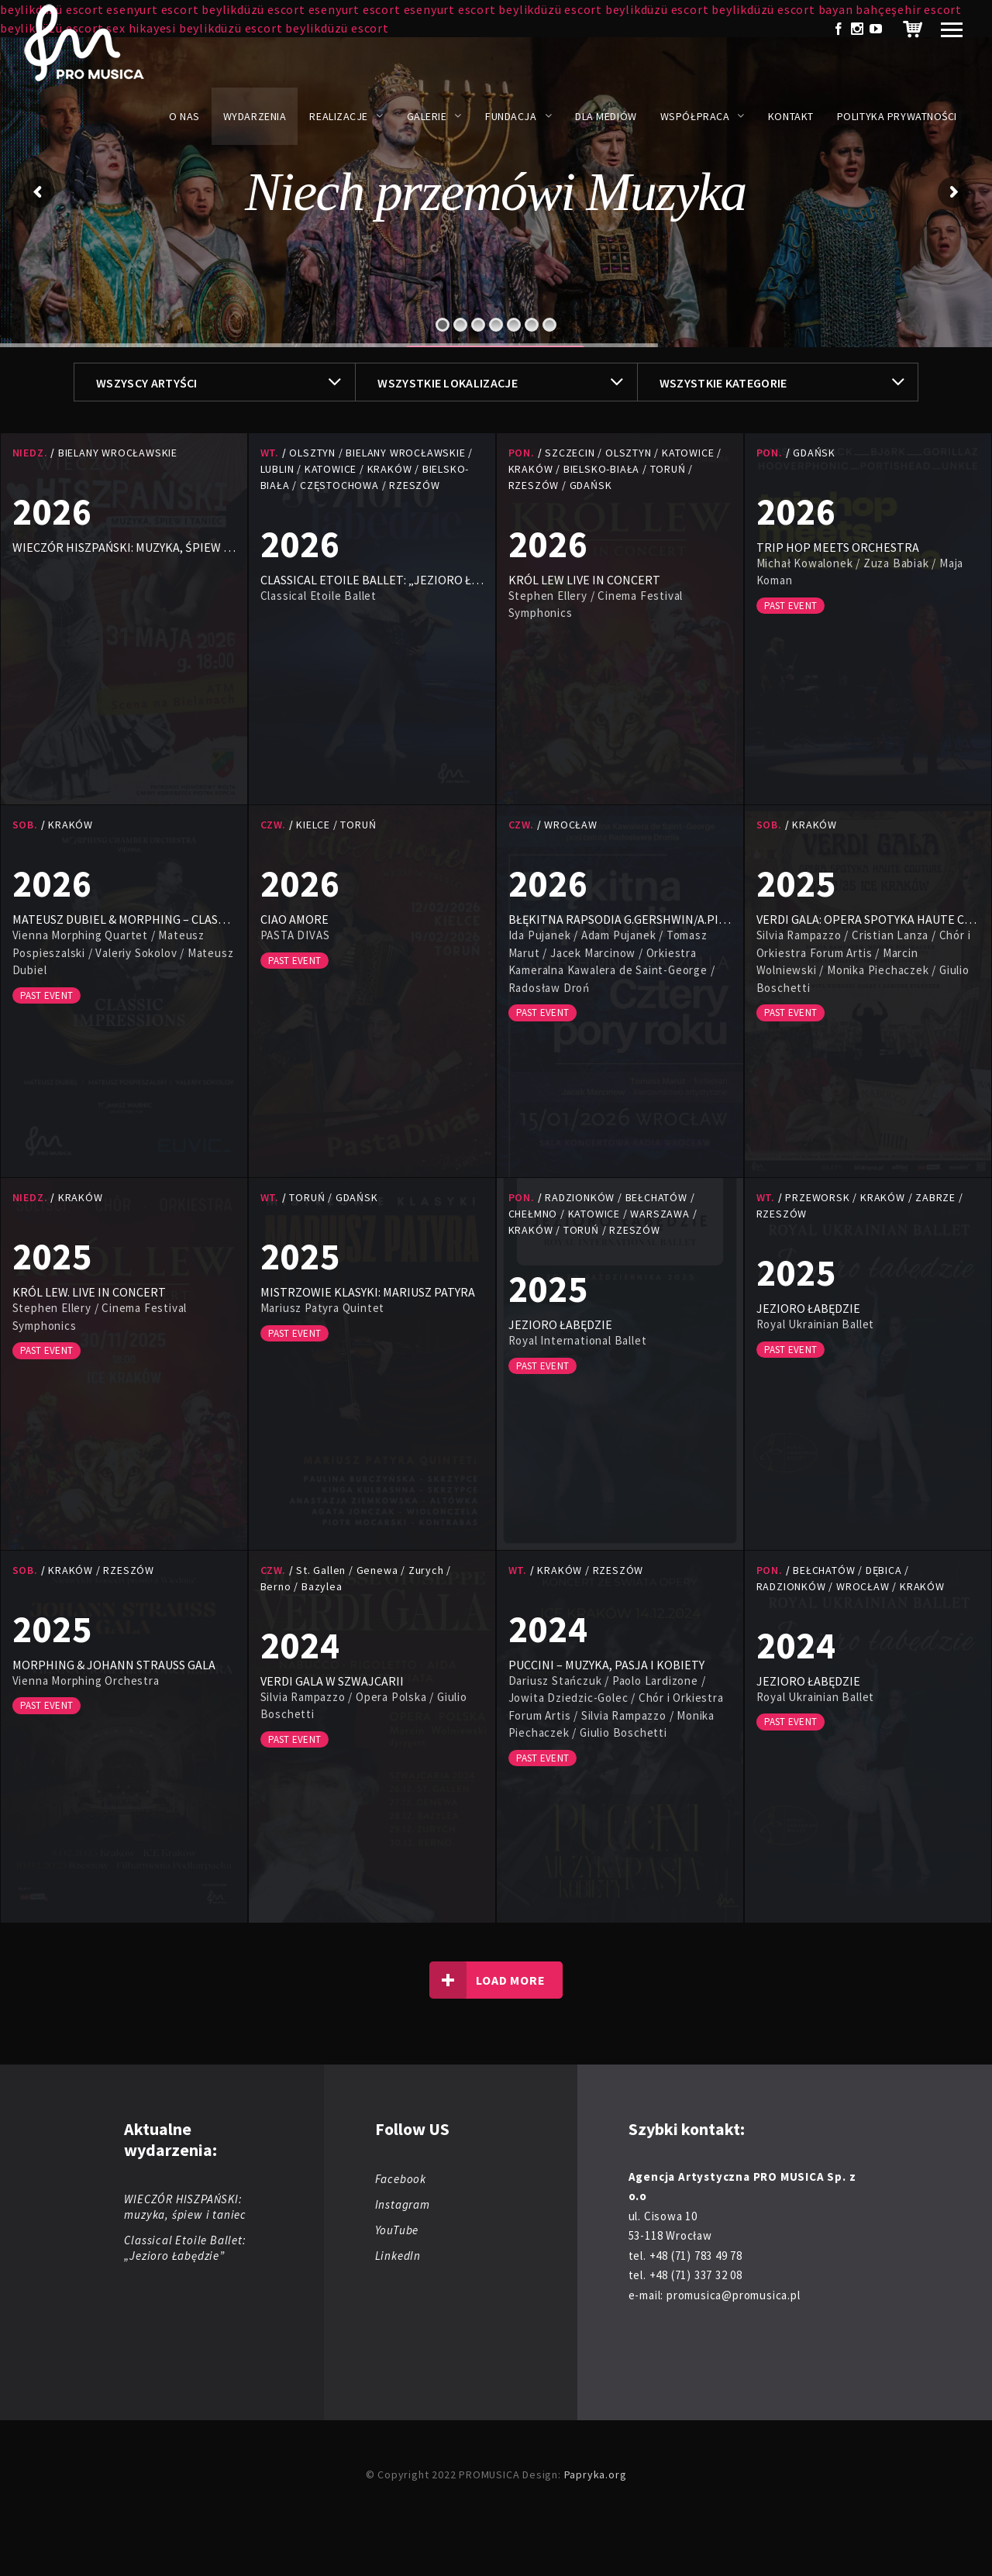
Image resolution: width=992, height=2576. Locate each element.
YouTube (397, 2230)
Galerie (427, 116)
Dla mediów (606, 116)
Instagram (402, 2204)
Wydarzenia (255, 116)
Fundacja (510, 116)
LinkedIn (398, 2255)
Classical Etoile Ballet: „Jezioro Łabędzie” (185, 2248)
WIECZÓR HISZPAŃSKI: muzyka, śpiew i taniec (185, 2207)
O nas (184, 116)
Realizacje (338, 116)
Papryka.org (595, 2474)
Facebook (400, 2178)
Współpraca (695, 116)
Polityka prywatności (897, 116)
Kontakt (791, 116)
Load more (487, 1980)
